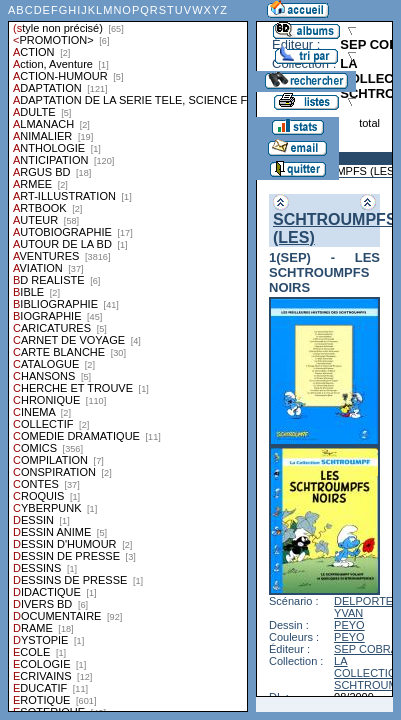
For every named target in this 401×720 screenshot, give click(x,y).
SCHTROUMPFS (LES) (340, 171)
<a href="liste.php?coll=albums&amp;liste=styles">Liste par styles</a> (128, 356)
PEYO (349, 625)
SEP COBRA (366, 649)
